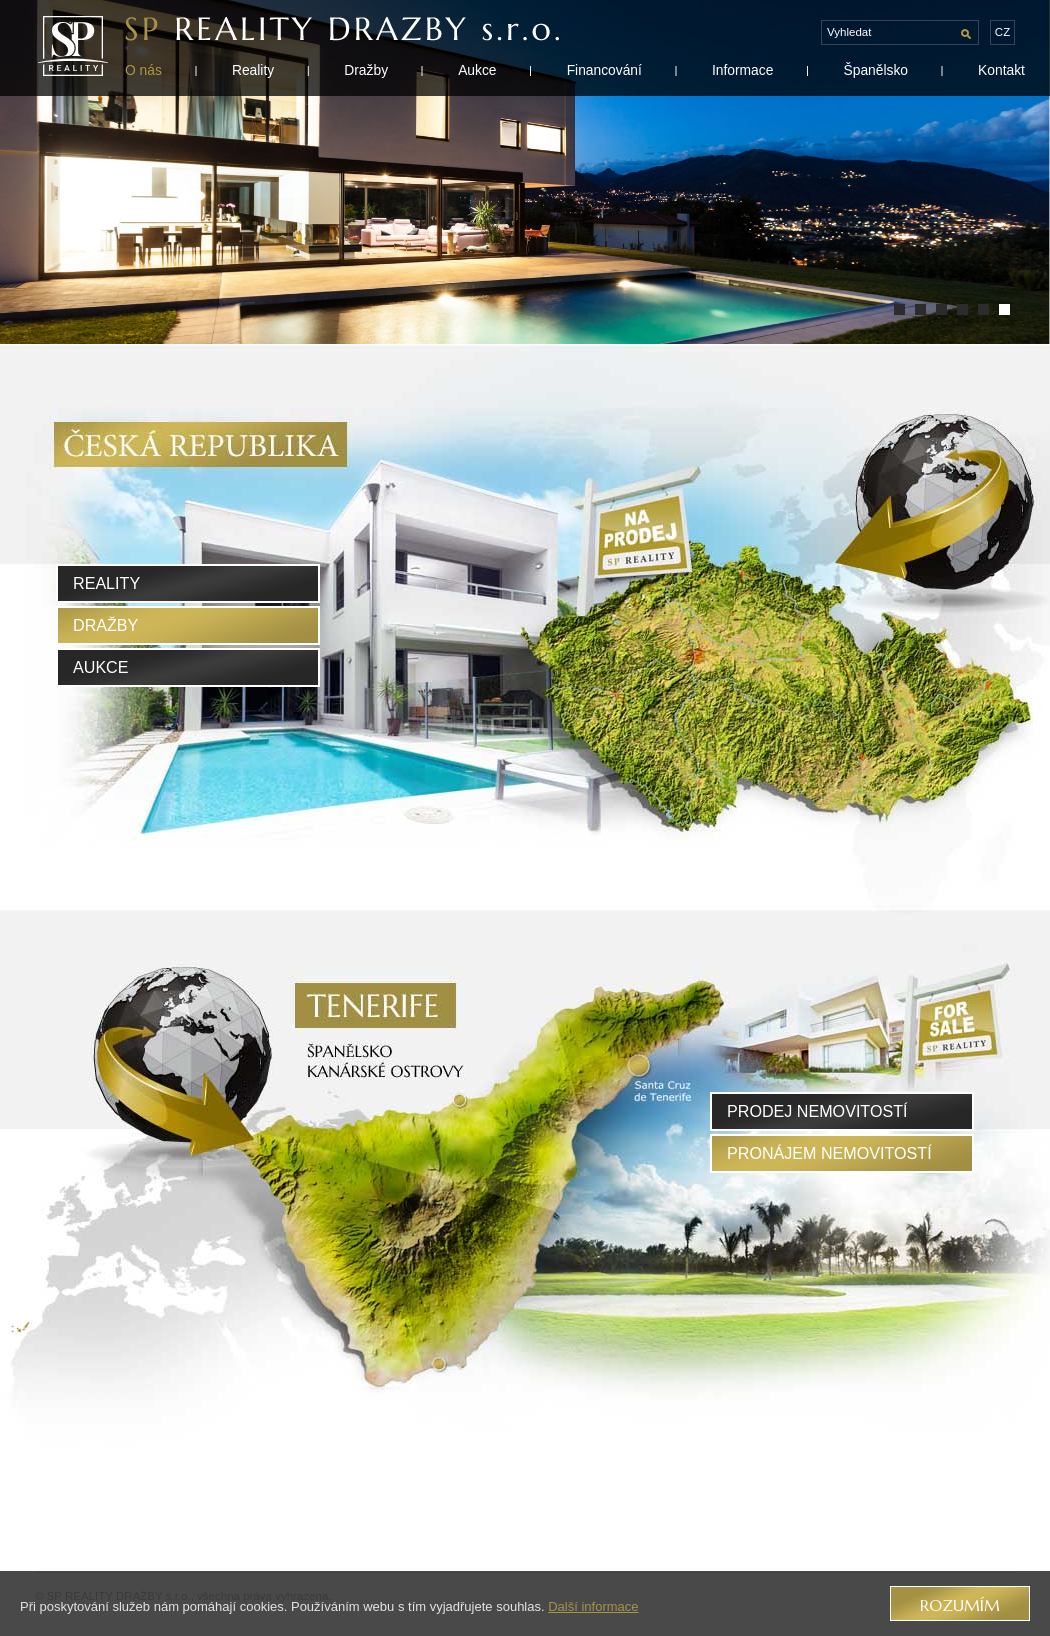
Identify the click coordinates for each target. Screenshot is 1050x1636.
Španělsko (875, 70)
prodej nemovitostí (817, 1111)
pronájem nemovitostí (829, 1153)
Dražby (366, 70)
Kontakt (1001, 70)
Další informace (593, 1606)
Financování (604, 70)
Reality (253, 70)
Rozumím (960, 1605)
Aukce (477, 70)
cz (1002, 32)
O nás (143, 70)
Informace (742, 70)
